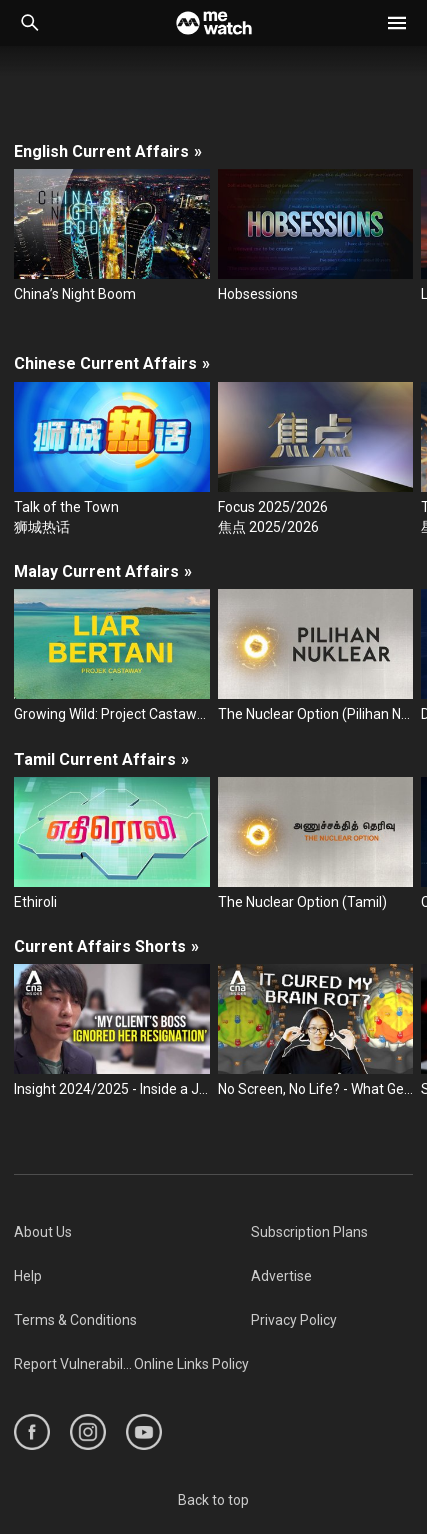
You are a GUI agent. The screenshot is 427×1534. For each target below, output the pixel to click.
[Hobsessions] (316, 236)
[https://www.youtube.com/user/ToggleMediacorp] (144, 1432)
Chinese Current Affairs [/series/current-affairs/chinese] (112, 363)
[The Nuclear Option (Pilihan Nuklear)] (316, 656)
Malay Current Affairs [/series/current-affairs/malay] (103, 571)
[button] (397, 23)
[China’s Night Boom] (112, 236)
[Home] (214, 23)
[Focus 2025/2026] (316, 460)
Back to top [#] (213, 1500)
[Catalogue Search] (30, 23)
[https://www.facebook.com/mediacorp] (32, 1432)
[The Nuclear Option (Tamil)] (316, 844)
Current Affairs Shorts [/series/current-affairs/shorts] (106, 946)
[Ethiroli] (112, 844)
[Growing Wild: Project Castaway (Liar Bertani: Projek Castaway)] (112, 656)
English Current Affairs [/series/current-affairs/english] (108, 151)
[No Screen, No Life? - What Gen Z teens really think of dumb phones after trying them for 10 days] (316, 1031)
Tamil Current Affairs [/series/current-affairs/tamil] (101, 759)
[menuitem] (132, 1232)
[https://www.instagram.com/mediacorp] (88, 1432)
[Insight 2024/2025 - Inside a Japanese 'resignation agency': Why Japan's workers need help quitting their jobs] (112, 1031)
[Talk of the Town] (112, 460)
